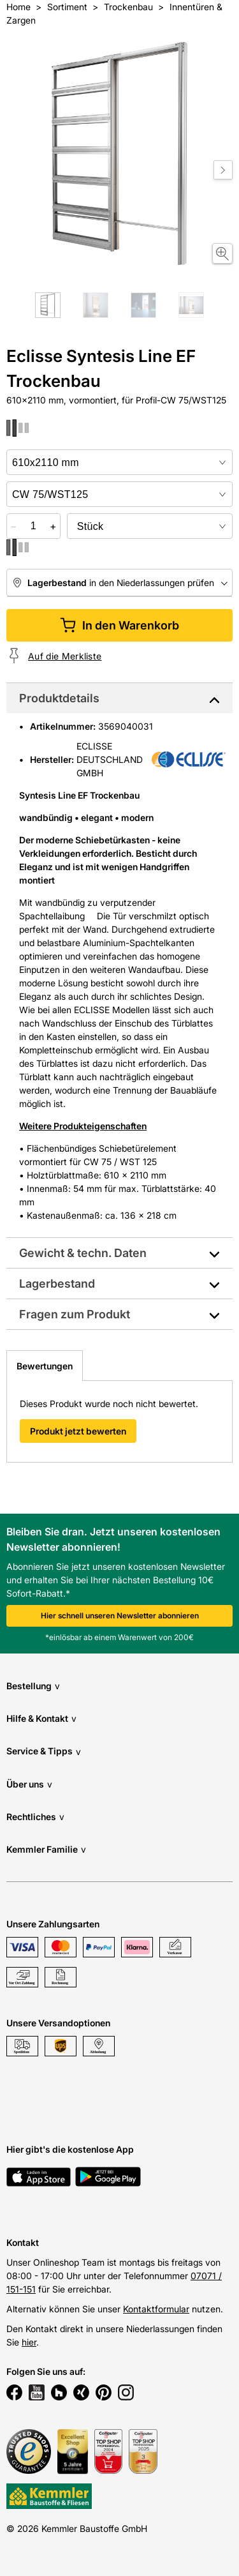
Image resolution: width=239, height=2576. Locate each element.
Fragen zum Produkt (74, 1314)
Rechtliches (35, 1816)
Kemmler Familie (46, 1849)
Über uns (29, 1784)
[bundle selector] (150, 526)
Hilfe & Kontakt (41, 1718)
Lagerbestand (57, 1283)
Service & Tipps (43, 1751)
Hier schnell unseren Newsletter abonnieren (120, 1615)
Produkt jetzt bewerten (78, 1431)
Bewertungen (45, 1365)
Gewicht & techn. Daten (83, 1253)
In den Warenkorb (119, 625)
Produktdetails (59, 698)
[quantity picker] (33, 526)
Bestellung (33, 1685)
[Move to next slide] (223, 169)
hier (29, 2342)
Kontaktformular (156, 2308)
